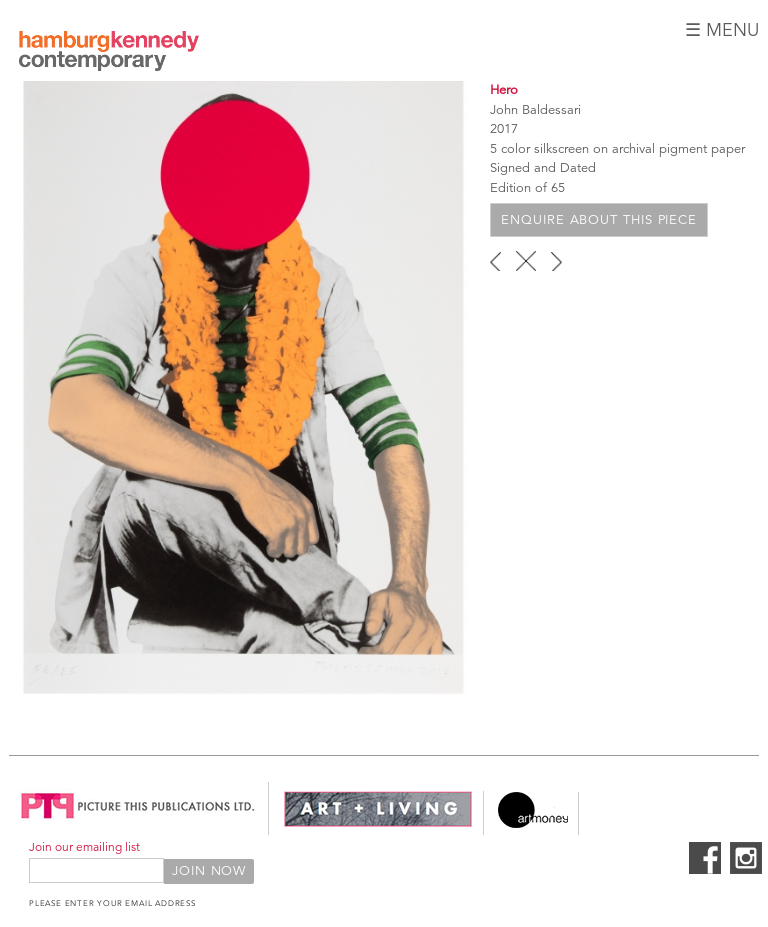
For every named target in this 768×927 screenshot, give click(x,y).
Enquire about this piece (599, 220)
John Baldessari (535, 110)
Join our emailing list (84, 846)
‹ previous (495, 261)
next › (556, 261)
